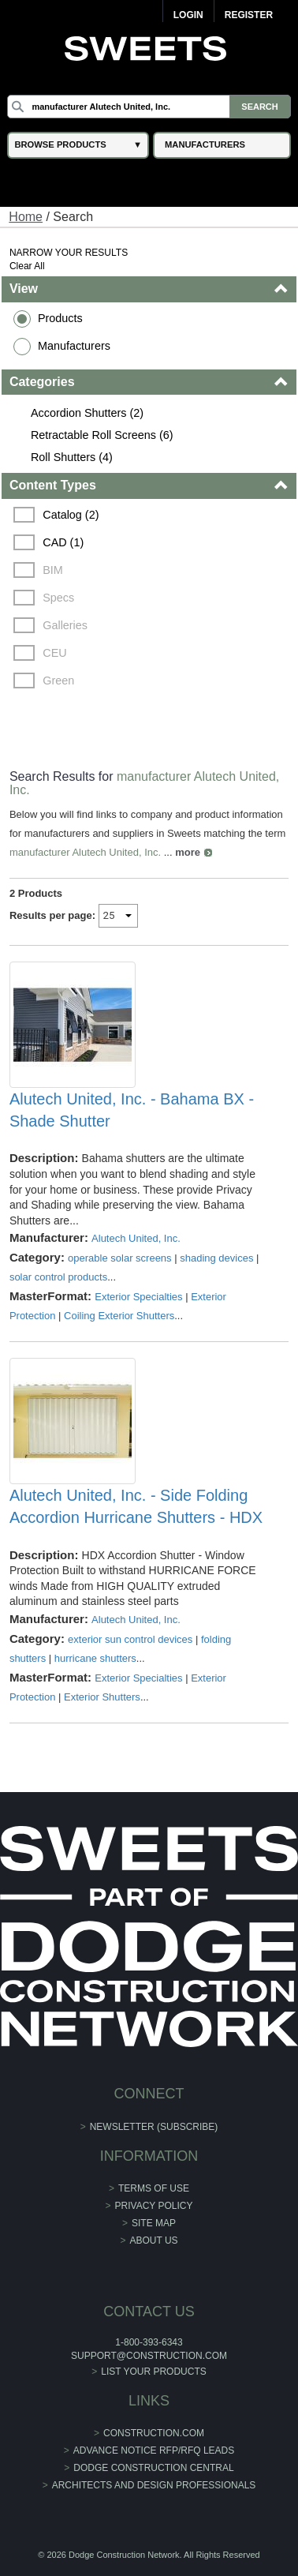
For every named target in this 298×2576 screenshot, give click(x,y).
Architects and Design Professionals (154, 2485)
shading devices (216, 1258)
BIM (53, 570)
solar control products (58, 1277)
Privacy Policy (154, 2205)
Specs (58, 597)
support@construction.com (149, 2355)
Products (60, 318)
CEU (54, 653)
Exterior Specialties (138, 1297)
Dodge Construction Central (153, 2467)
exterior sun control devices (130, 1639)
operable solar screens (120, 1258)
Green (58, 680)
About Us (153, 2240)
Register (249, 15)
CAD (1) (63, 542)
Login (188, 15)
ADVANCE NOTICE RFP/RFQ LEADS (153, 2450)
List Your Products (154, 2371)
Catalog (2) (71, 514)
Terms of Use (153, 2188)
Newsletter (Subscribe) (154, 2126)
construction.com (153, 2433)
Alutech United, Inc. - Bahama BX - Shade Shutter (131, 1110)
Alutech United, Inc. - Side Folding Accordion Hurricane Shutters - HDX (136, 1506)
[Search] (148, 106)
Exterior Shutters (102, 1697)
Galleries (65, 625)
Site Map (154, 2223)
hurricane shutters (95, 1658)
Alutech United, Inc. (136, 1238)
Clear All (27, 266)
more (187, 852)
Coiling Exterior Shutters (119, 1316)
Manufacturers (74, 345)
